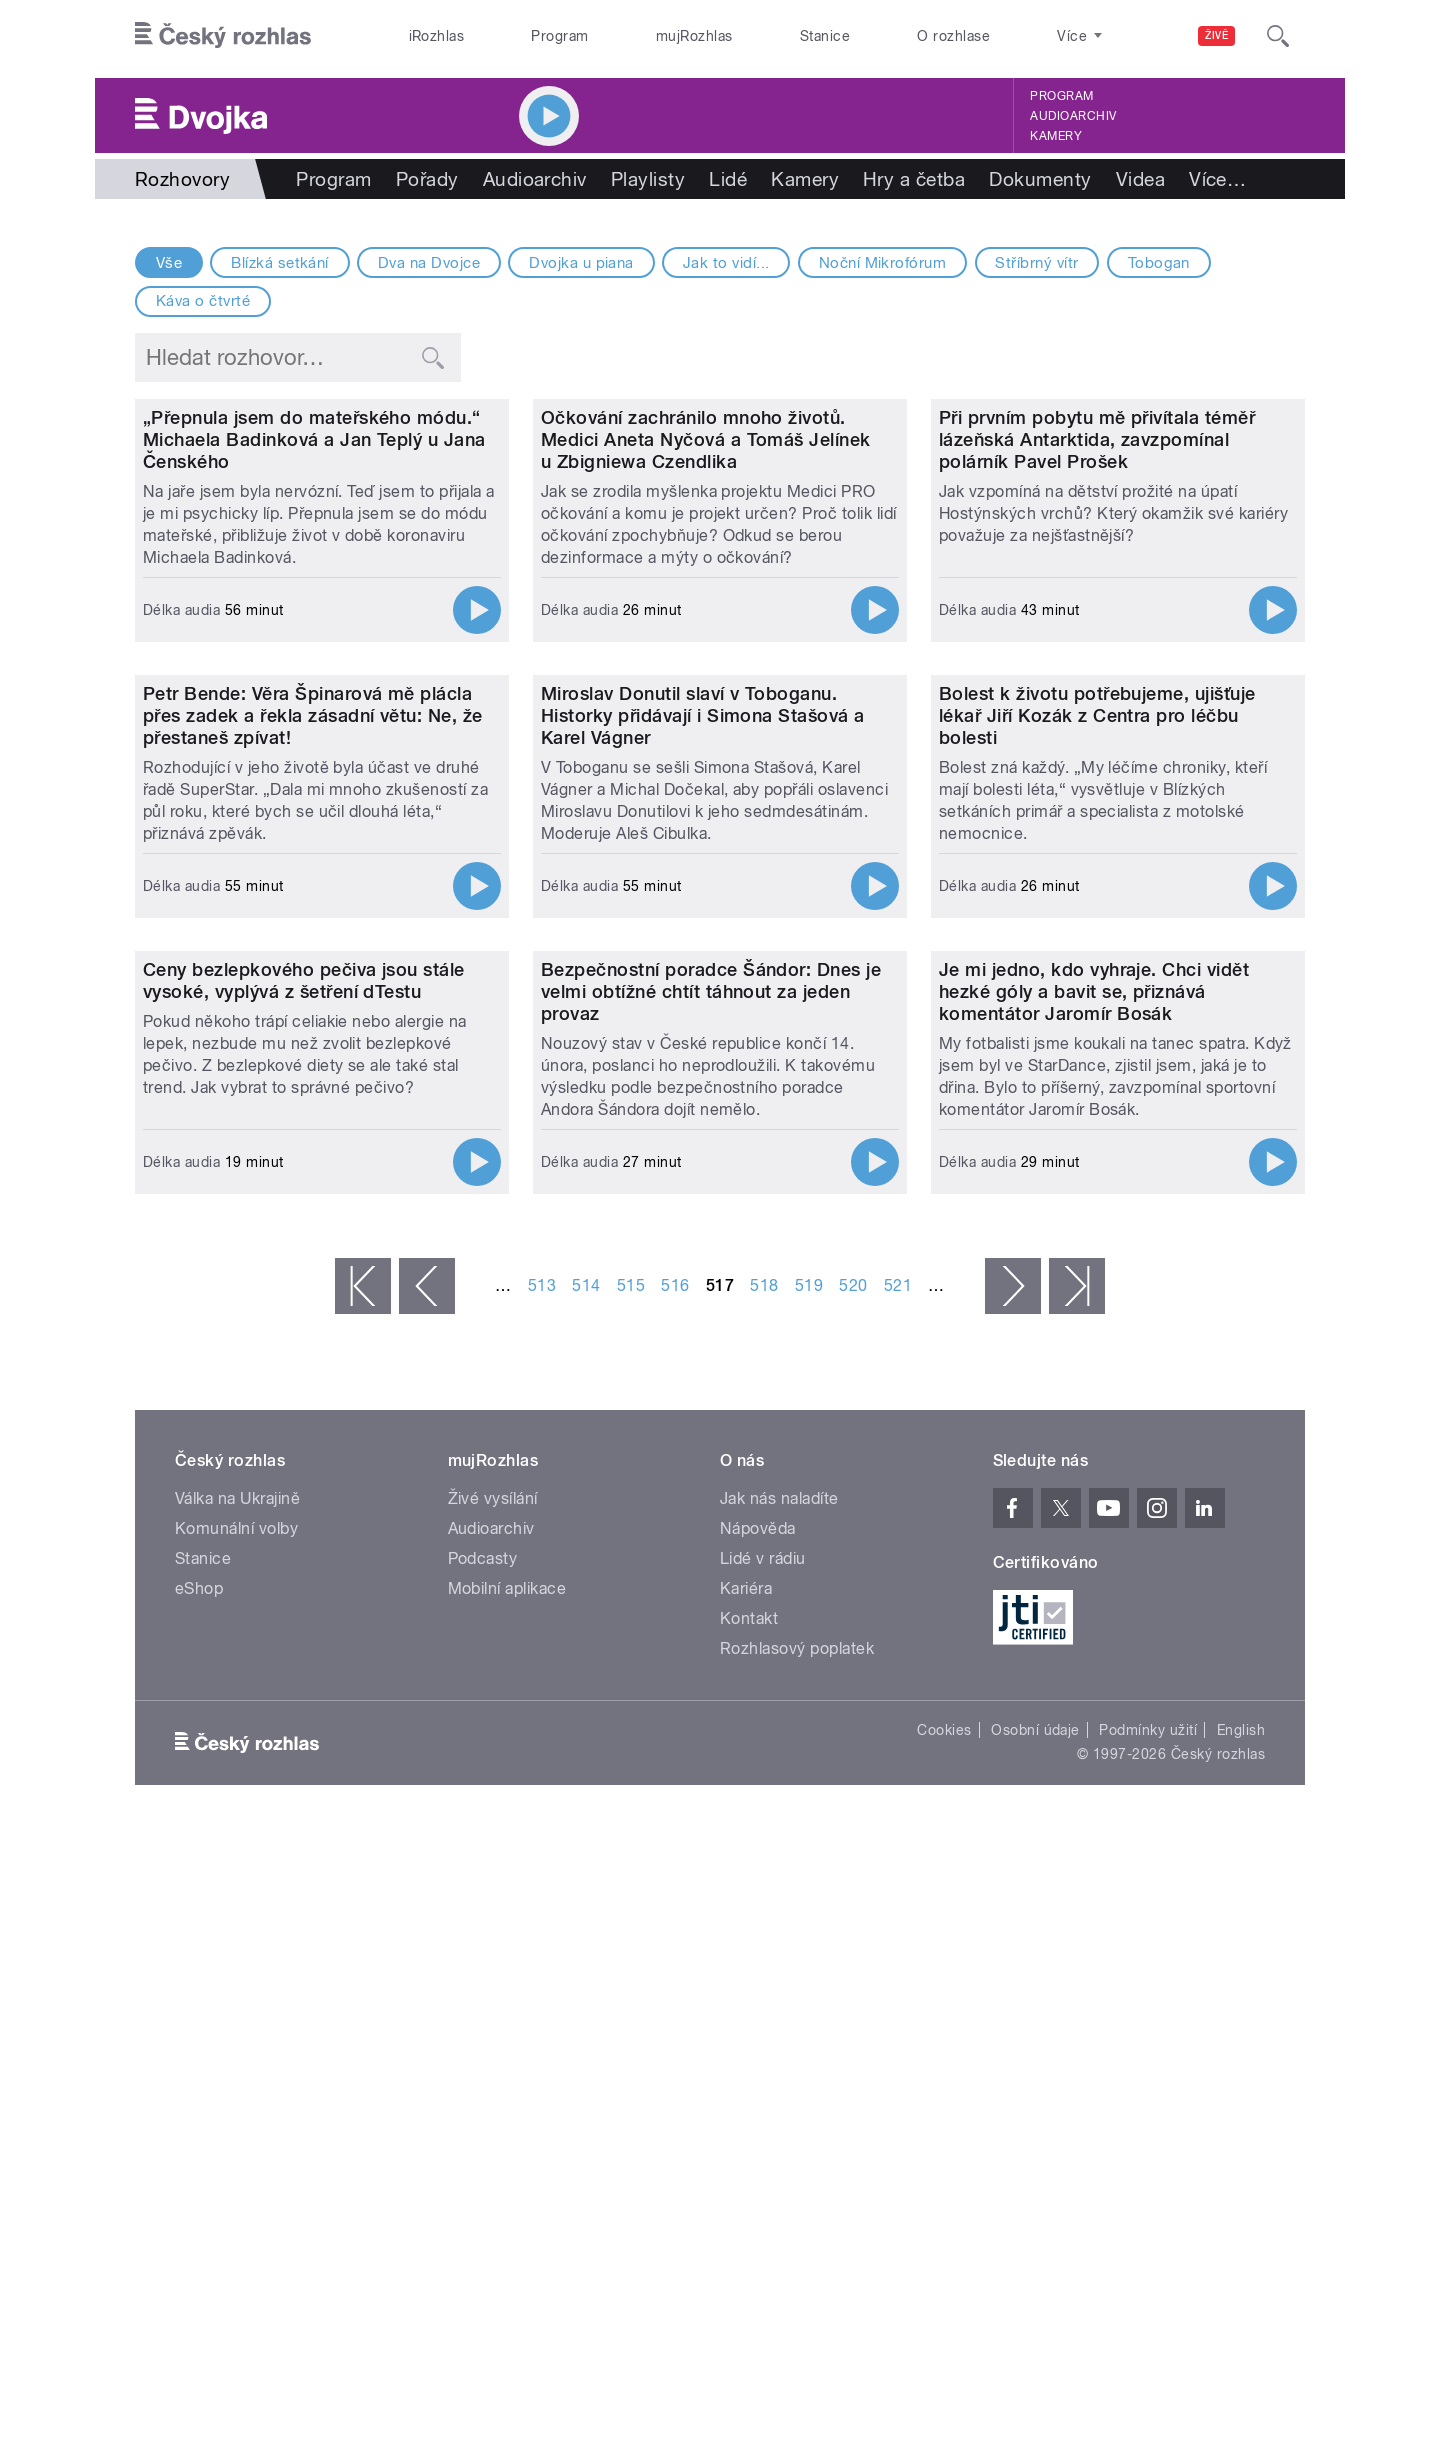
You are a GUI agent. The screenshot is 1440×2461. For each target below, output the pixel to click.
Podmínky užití (1148, 2358)
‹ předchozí (427, 1914)
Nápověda (758, 2156)
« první (363, 1914)
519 (809, 1913)
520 (853, 1913)
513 (542, 1913)
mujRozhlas (694, 36)
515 (631, 1913)
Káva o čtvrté (203, 301)
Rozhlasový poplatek (797, 2276)
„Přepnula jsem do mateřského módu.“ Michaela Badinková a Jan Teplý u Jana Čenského (314, 649)
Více (1217, 179)
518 (764, 1913)
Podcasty (483, 2186)
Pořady (427, 179)
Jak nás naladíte (779, 2126)
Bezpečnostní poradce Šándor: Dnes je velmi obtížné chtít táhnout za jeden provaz (711, 1619)
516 (675, 1913)
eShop (199, 2216)
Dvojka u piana (581, 263)
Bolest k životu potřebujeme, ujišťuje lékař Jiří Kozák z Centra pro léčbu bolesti (1097, 1134)
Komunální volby (236, 2156)
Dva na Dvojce (429, 263)
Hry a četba (914, 179)
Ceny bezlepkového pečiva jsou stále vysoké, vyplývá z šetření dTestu (304, 1608)
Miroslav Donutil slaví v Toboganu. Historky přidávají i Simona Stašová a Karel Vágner (703, 1134)
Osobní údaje (1035, 2358)
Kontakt (749, 2246)
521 (898, 1913)
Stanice (825, 36)
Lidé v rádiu (763, 2186)
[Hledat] (1278, 36)
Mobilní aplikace (507, 2216)
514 (586, 1913)
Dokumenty (1040, 179)
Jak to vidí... (726, 263)
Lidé (728, 179)
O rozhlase (953, 36)
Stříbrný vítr (1036, 263)
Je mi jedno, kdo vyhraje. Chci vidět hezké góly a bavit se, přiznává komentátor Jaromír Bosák (1094, 1619)
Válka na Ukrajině (237, 2126)
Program (559, 36)
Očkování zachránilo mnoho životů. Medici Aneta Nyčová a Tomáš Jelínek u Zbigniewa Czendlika (706, 649)
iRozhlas (437, 36)
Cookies (944, 2358)
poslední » (1077, 1914)
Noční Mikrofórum (883, 263)
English (1241, 2358)
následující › (1013, 1914)
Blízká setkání (280, 263)
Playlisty (648, 179)
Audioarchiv (1073, 116)
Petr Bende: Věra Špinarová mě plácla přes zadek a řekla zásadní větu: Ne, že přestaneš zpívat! (313, 1134)
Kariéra (746, 2216)
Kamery (1056, 136)
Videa (1140, 179)
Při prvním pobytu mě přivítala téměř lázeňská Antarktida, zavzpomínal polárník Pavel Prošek (1097, 649)
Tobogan (1159, 263)
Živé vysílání (493, 2126)
